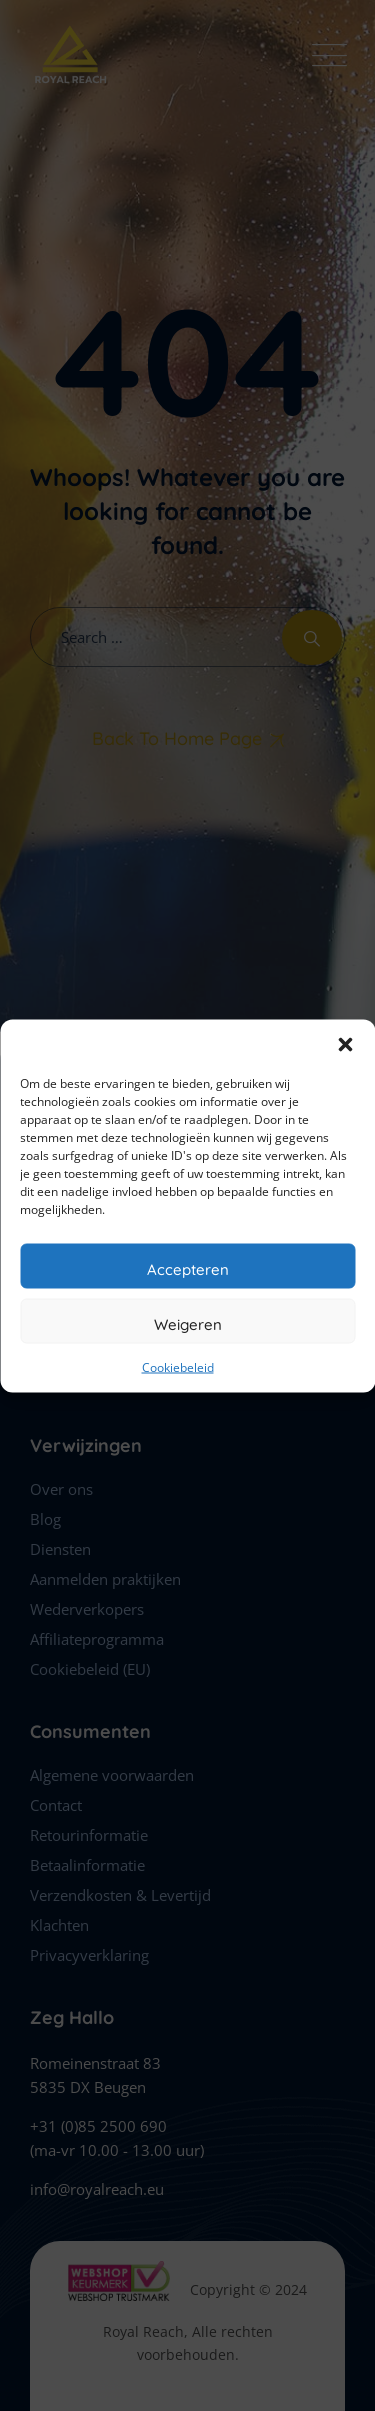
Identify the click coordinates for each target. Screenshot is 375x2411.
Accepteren (188, 1268)
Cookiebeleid (178, 1366)
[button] (345, 1044)
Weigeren (188, 1323)
